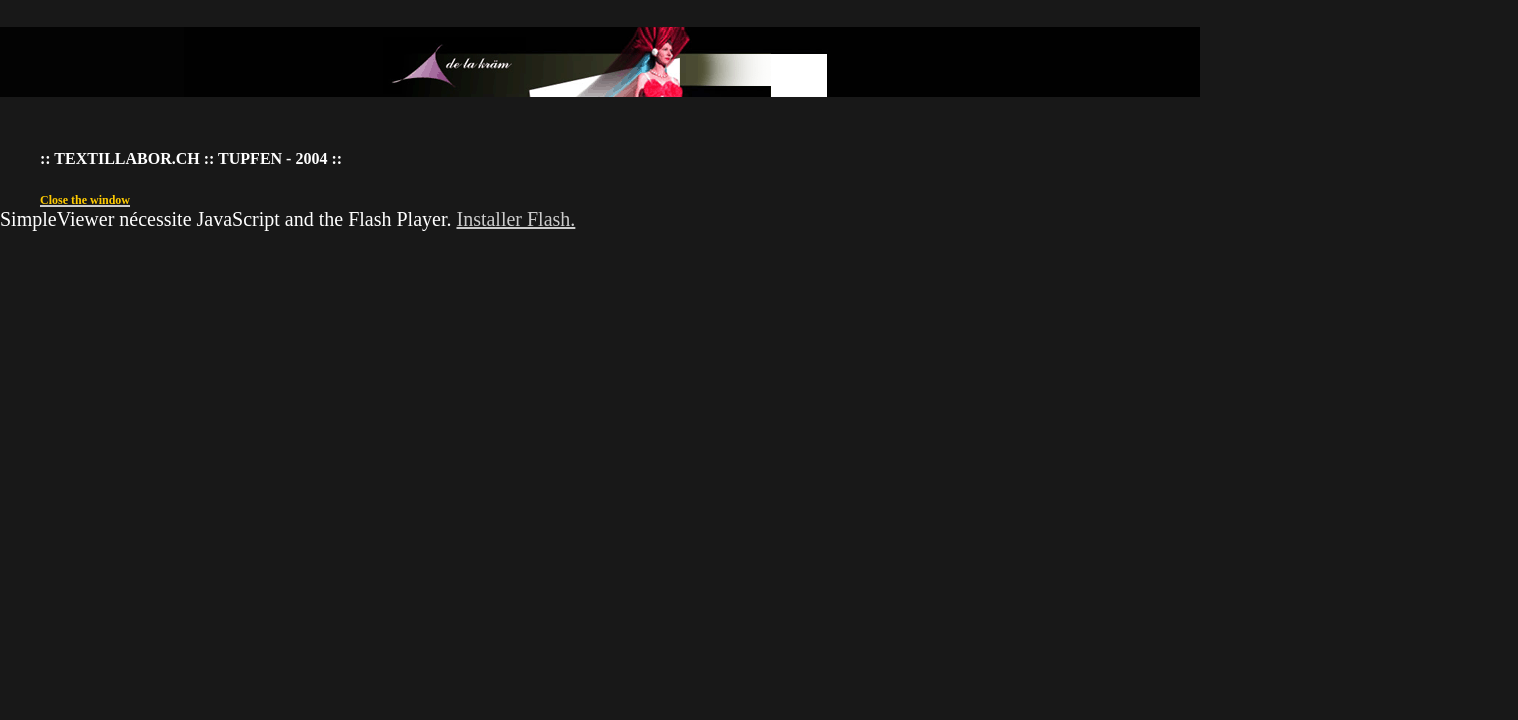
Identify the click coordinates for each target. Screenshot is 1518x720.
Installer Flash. (515, 219)
